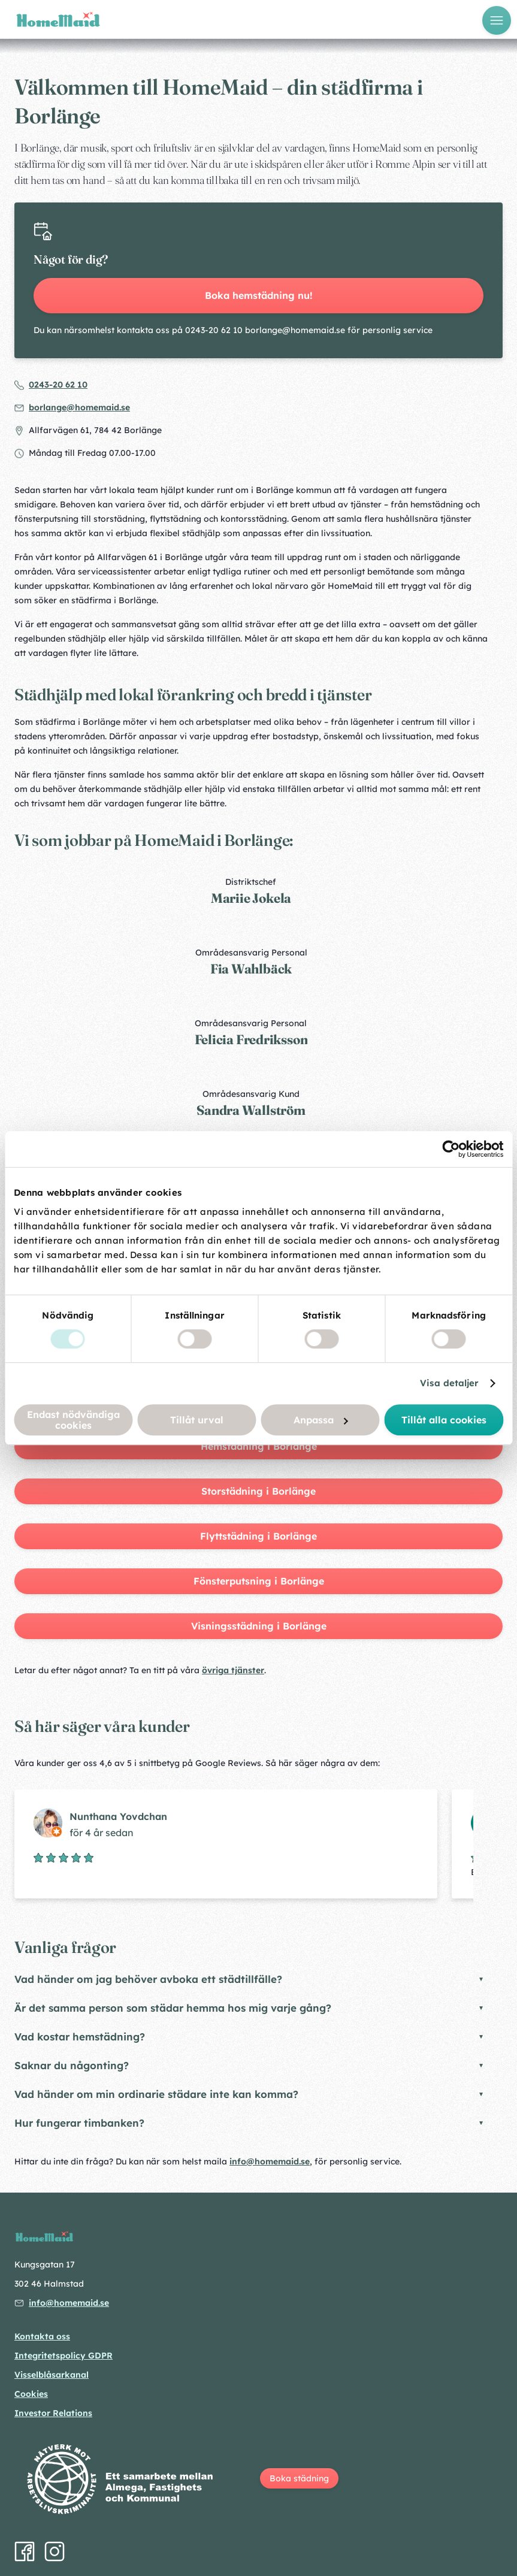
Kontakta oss (42, 2336)
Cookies (31, 2393)
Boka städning (299, 2478)
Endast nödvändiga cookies (73, 1419)
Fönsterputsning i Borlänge (259, 1581)
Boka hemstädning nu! (259, 295)
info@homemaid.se (269, 2161)
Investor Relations (53, 2413)
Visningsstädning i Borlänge (258, 1626)
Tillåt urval (196, 1420)
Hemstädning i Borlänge (259, 1446)
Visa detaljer (449, 1383)
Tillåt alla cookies (443, 1420)
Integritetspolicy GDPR (63, 2355)
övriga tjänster (233, 1670)
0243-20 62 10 (58, 384)
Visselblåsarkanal (51, 2374)
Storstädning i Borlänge (258, 1491)
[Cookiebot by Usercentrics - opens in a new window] (450, 1149)
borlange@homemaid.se (79, 407)
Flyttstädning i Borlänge (258, 1536)
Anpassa (321, 1420)
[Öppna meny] (496, 20)
